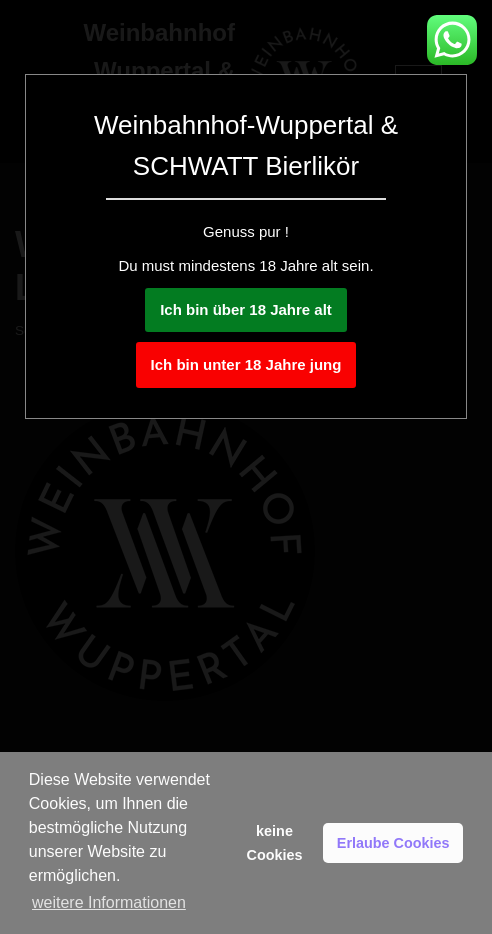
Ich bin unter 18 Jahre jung (246, 364)
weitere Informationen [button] (109, 902)
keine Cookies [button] (275, 843)
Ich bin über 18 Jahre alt (246, 309)
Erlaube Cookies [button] (393, 843)
